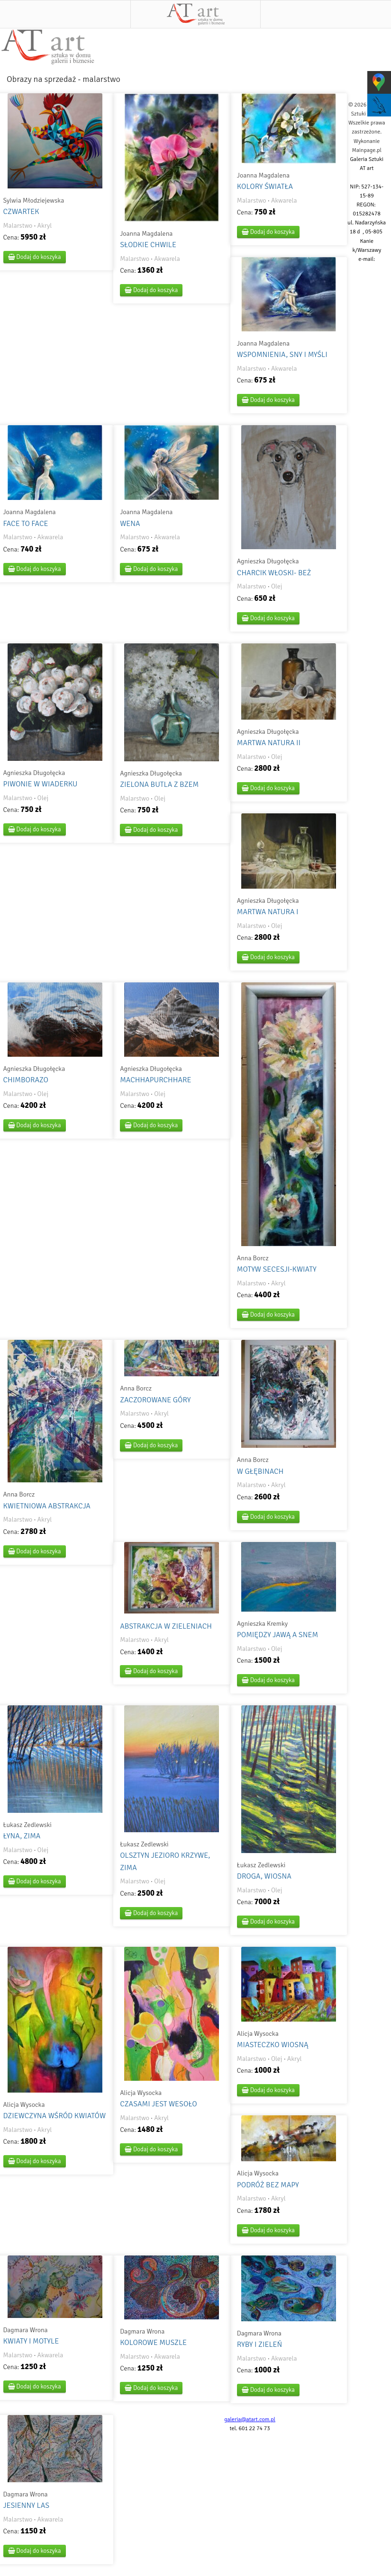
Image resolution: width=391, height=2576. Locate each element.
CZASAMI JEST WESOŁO (158, 2104)
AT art (195, 14)
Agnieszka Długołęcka (268, 561)
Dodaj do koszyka (34, 257)
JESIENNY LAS (26, 2505)
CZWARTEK (21, 211)
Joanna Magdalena (146, 234)
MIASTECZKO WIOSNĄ (273, 2045)
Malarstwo (18, 226)
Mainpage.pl (367, 150)
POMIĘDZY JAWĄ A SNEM (277, 1635)
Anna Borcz (253, 1258)
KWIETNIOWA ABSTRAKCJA (47, 1506)
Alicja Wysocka (24, 2105)
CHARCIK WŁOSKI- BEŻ (274, 573)
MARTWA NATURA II (268, 743)
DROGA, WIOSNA (264, 1876)
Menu (65, 14)
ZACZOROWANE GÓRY (155, 1400)
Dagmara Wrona (25, 2330)
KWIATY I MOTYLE (31, 2341)
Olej (276, 586)
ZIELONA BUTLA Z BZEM (159, 784)
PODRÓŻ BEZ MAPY (268, 2185)
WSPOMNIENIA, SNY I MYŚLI (282, 354)
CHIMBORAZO (25, 1080)
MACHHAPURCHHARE (155, 1080)
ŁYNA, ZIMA (22, 1836)
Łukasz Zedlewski (27, 1825)
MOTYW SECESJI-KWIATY (277, 1269)
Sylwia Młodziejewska (33, 200)
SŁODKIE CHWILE (148, 245)
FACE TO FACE (25, 523)
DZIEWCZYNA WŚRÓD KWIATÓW (54, 2116)
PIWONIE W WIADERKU (40, 784)
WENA (130, 523)
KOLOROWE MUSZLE (153, 2342)
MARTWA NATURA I (268, 912)
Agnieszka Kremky (262, 1624)
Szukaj (326, 14)
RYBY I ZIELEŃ (259, 2344)
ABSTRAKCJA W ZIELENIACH (166, 1626)
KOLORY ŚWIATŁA (265, 186)
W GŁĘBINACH (260, 1471)
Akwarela (167, 259)
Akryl (44, 226)
